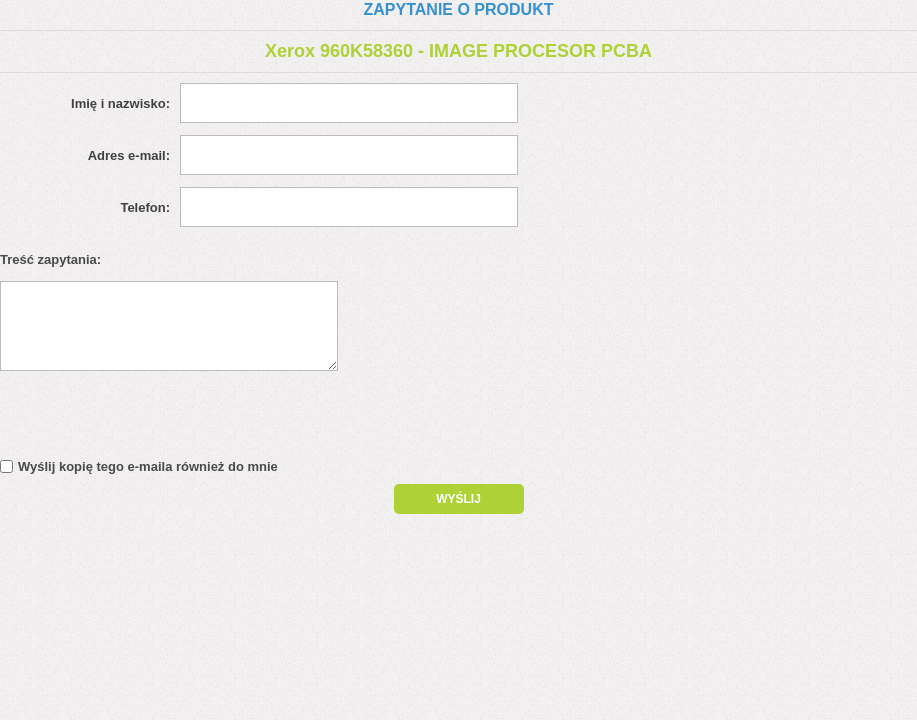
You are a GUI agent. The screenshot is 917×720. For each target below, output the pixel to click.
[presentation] (172, 420)
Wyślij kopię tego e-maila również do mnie (148, 466)
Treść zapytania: (50, 259)
